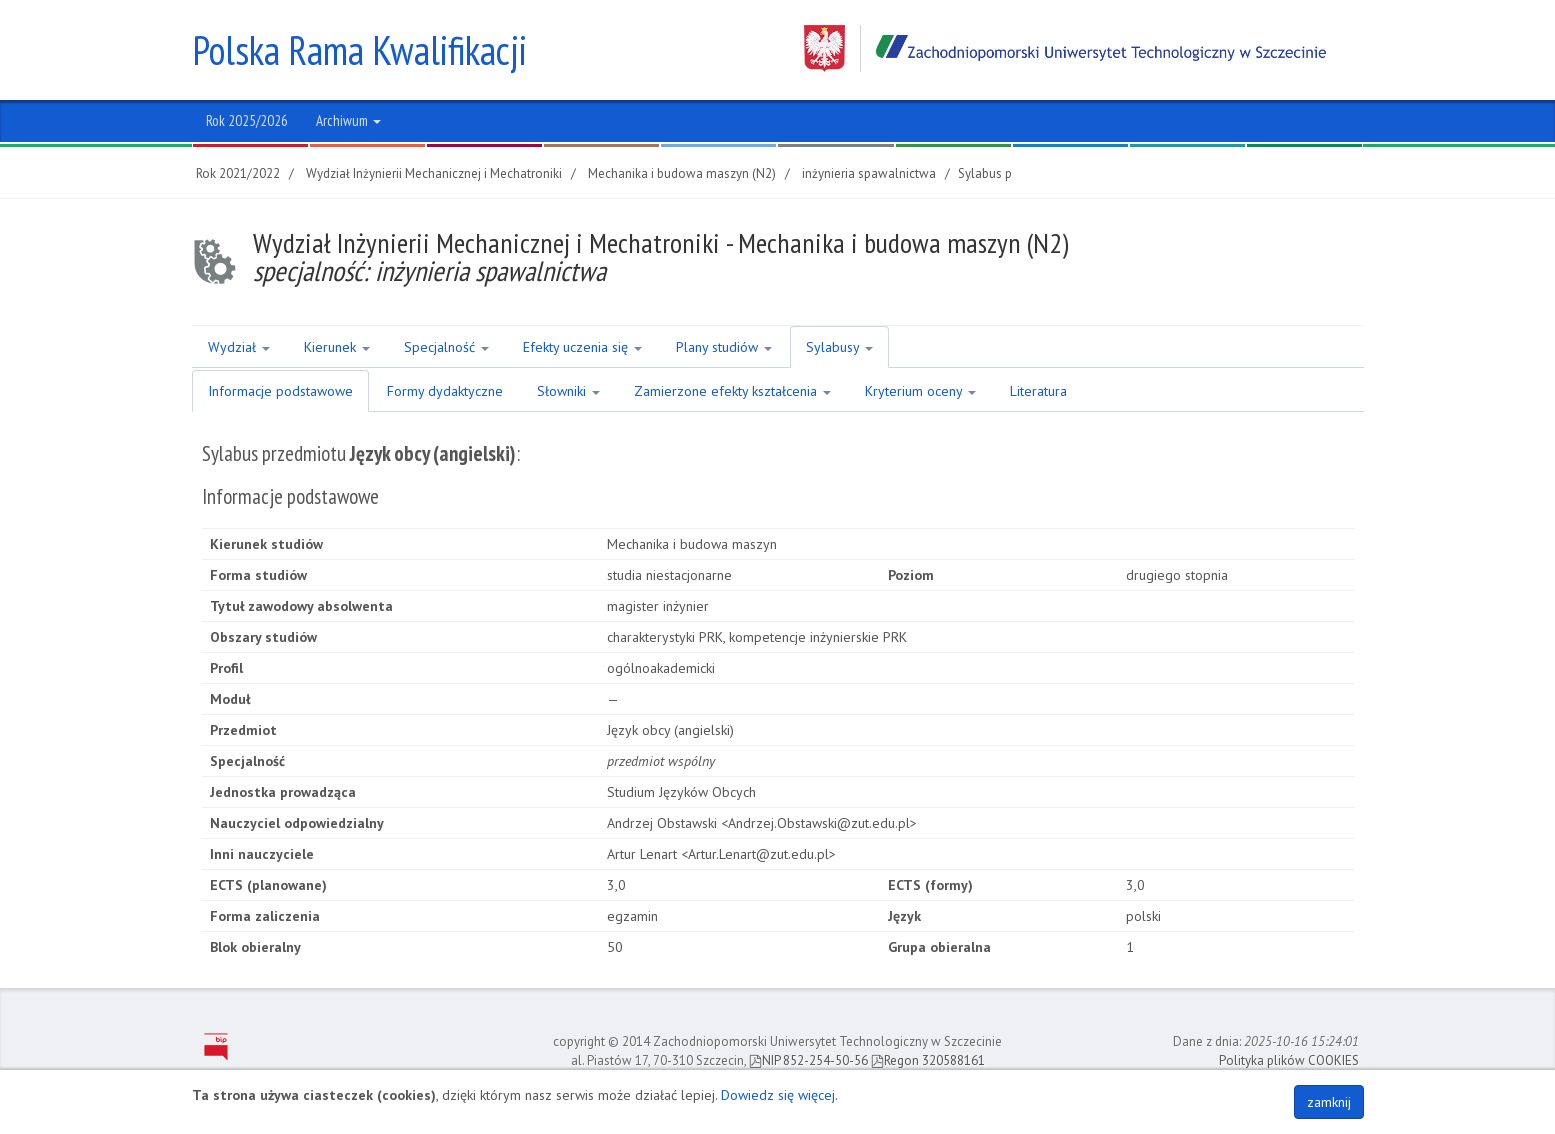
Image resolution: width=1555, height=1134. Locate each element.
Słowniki (568, 391)
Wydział (239, 347)
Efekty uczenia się (582, 347)
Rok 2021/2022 (238, 173)
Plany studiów (724, 347)
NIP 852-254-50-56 (808, 1060)
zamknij (1329, 1102)
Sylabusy (839, 347)
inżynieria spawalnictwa (869, 173)
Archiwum (348, 120)
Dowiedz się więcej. (779, 1095)
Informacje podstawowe (280, 391)
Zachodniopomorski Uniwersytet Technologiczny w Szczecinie (1065, 48)
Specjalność (446, 347)
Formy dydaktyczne (445, 391)
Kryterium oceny (920, 391)
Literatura (1038, 391)
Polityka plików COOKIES (1289, 1060)
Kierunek (337, 347)
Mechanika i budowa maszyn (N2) (682, 173)
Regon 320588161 (928, 1060)
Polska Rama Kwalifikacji (359, 50)
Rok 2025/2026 (247, 120)
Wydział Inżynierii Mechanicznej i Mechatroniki (434, 173)
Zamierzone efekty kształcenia (732, 391)
